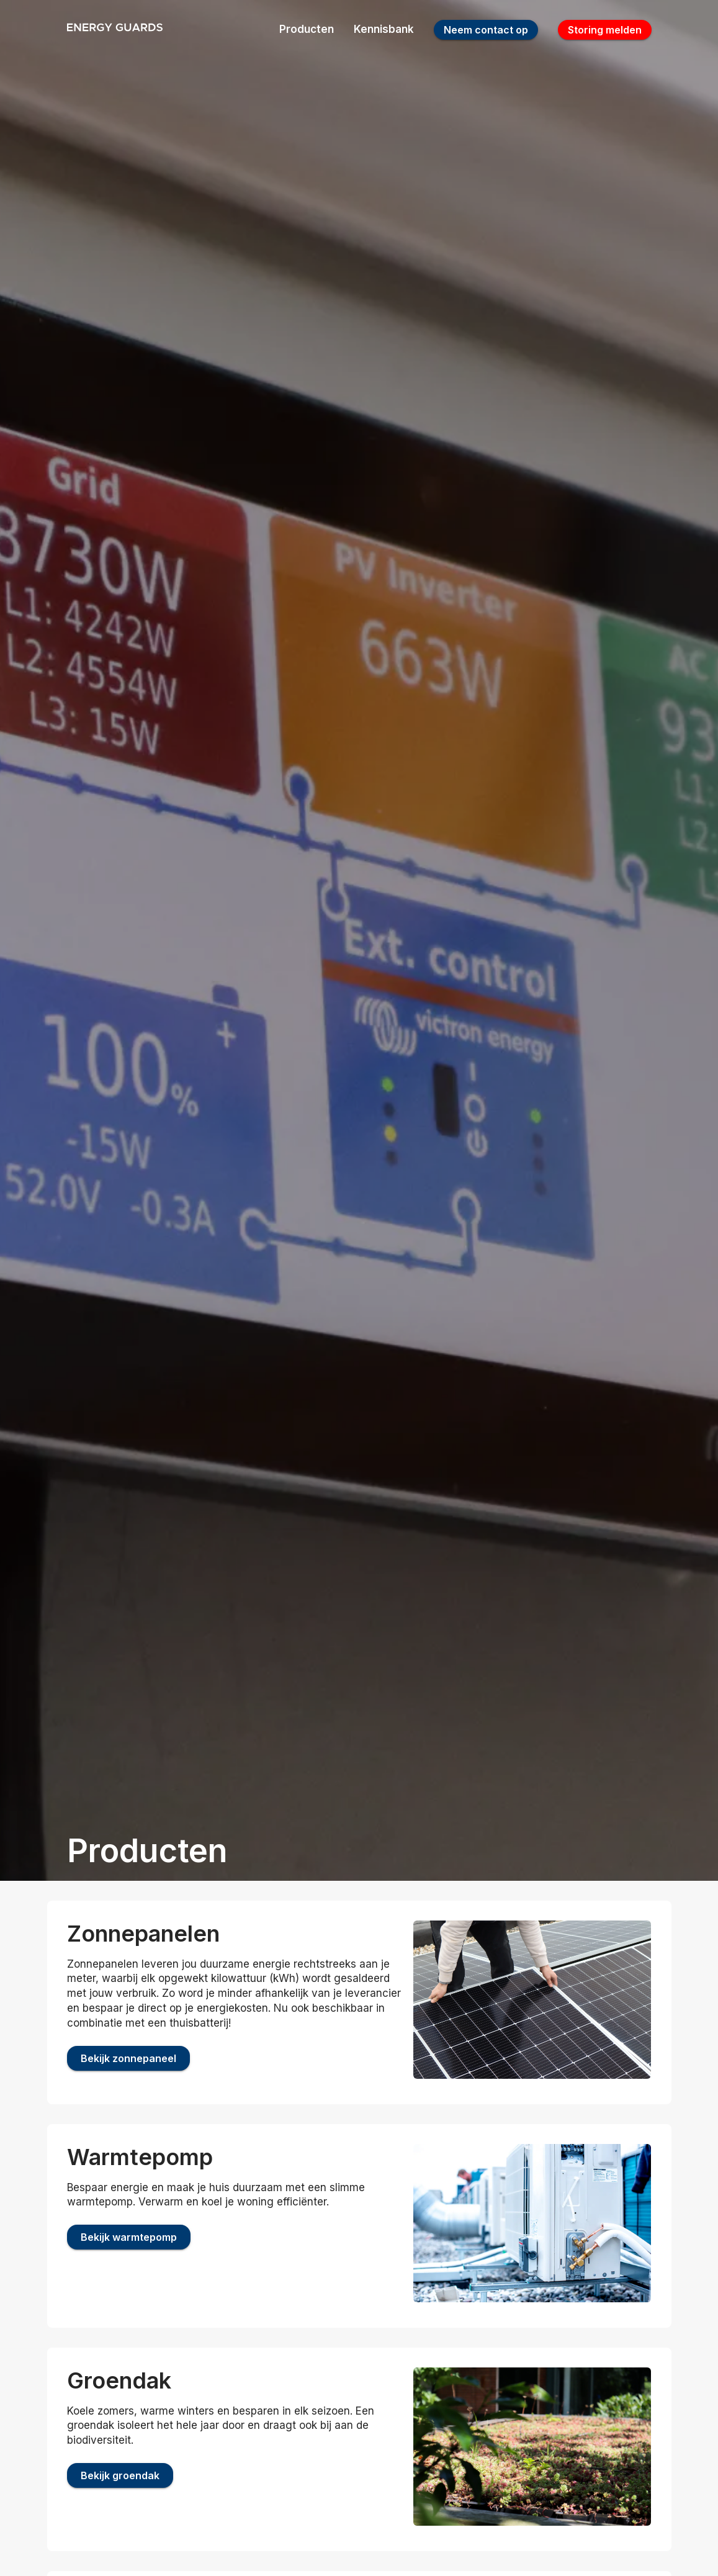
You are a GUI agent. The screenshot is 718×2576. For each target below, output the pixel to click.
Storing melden (605, 30)
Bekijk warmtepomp (129, 2237)
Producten (306, 29)
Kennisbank (384, 29)
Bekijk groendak (120, 2475)
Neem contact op (486, 30)
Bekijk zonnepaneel (128, 2058)
